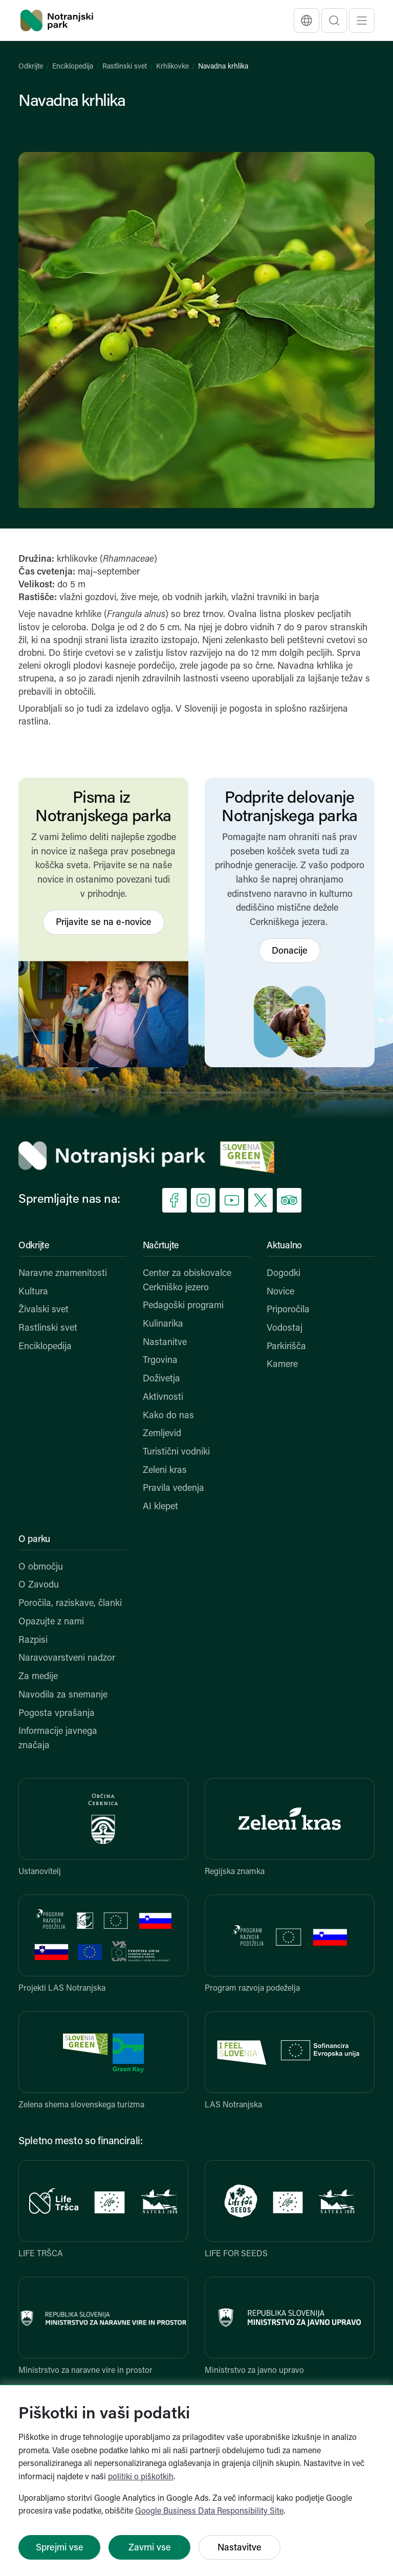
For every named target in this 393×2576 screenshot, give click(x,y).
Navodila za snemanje (62, 1695)
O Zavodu (38, 1585)
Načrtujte (161, 1246)
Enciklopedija (72, 67)
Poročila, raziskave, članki (70, 1604)
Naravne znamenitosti (62, 1274)
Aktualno (284, 1246)
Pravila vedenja (173, 1488)
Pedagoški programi (183, 1306)
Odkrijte (30, 67)
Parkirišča (286, 1347)
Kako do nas (168, 1416)
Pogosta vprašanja (56, 1714)
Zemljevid (162, 1434)
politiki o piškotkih (140, 2477)
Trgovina (160, 1361)
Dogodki (283, 1274)
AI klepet (160, 1507)
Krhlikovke (172, 67)
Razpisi (33, 1640)
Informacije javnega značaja (57, 1739)
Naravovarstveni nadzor (66, 1658)
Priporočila (288, 1310)
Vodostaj (284, 1328)
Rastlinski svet (124, 67)
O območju (40, 1567)
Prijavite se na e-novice (103, 923)
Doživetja (161, 1379)
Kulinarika (163, 1324)
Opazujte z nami (51, 1622)
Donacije (290, 951)
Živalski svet (43, 1310)
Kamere (282, 1365)
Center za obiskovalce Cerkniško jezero (187, 1281)
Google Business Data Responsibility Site (209, 2511)
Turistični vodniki (176, 1452)
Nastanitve (165, 1343)
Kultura (33, 1292)
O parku (34, 1540)
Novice (280, 1292)
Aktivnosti (163, 1397)
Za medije (38, 1677)
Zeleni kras (165, 1471)
